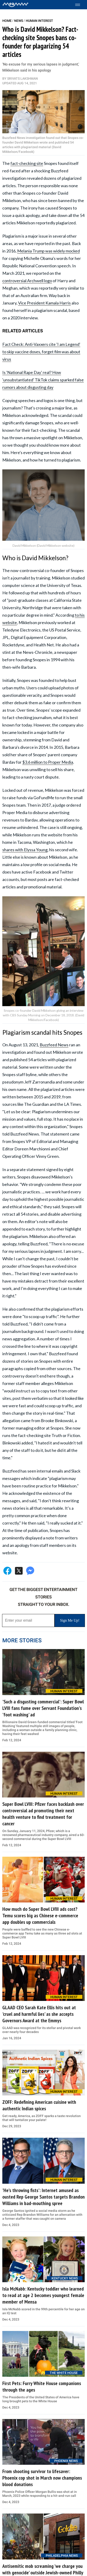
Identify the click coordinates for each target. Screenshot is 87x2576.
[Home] (15, 5)
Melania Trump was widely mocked (48, 250)
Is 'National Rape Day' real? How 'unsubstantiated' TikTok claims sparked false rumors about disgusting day (43, 380)
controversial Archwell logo (27, 280)
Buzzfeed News (54, 1044)
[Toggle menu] (80, 4)
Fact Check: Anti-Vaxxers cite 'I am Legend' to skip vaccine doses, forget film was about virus (41, 352)
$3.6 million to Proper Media (47, 762)
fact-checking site (26, 163)
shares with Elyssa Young (25, 849)
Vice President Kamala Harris (44, 302)
